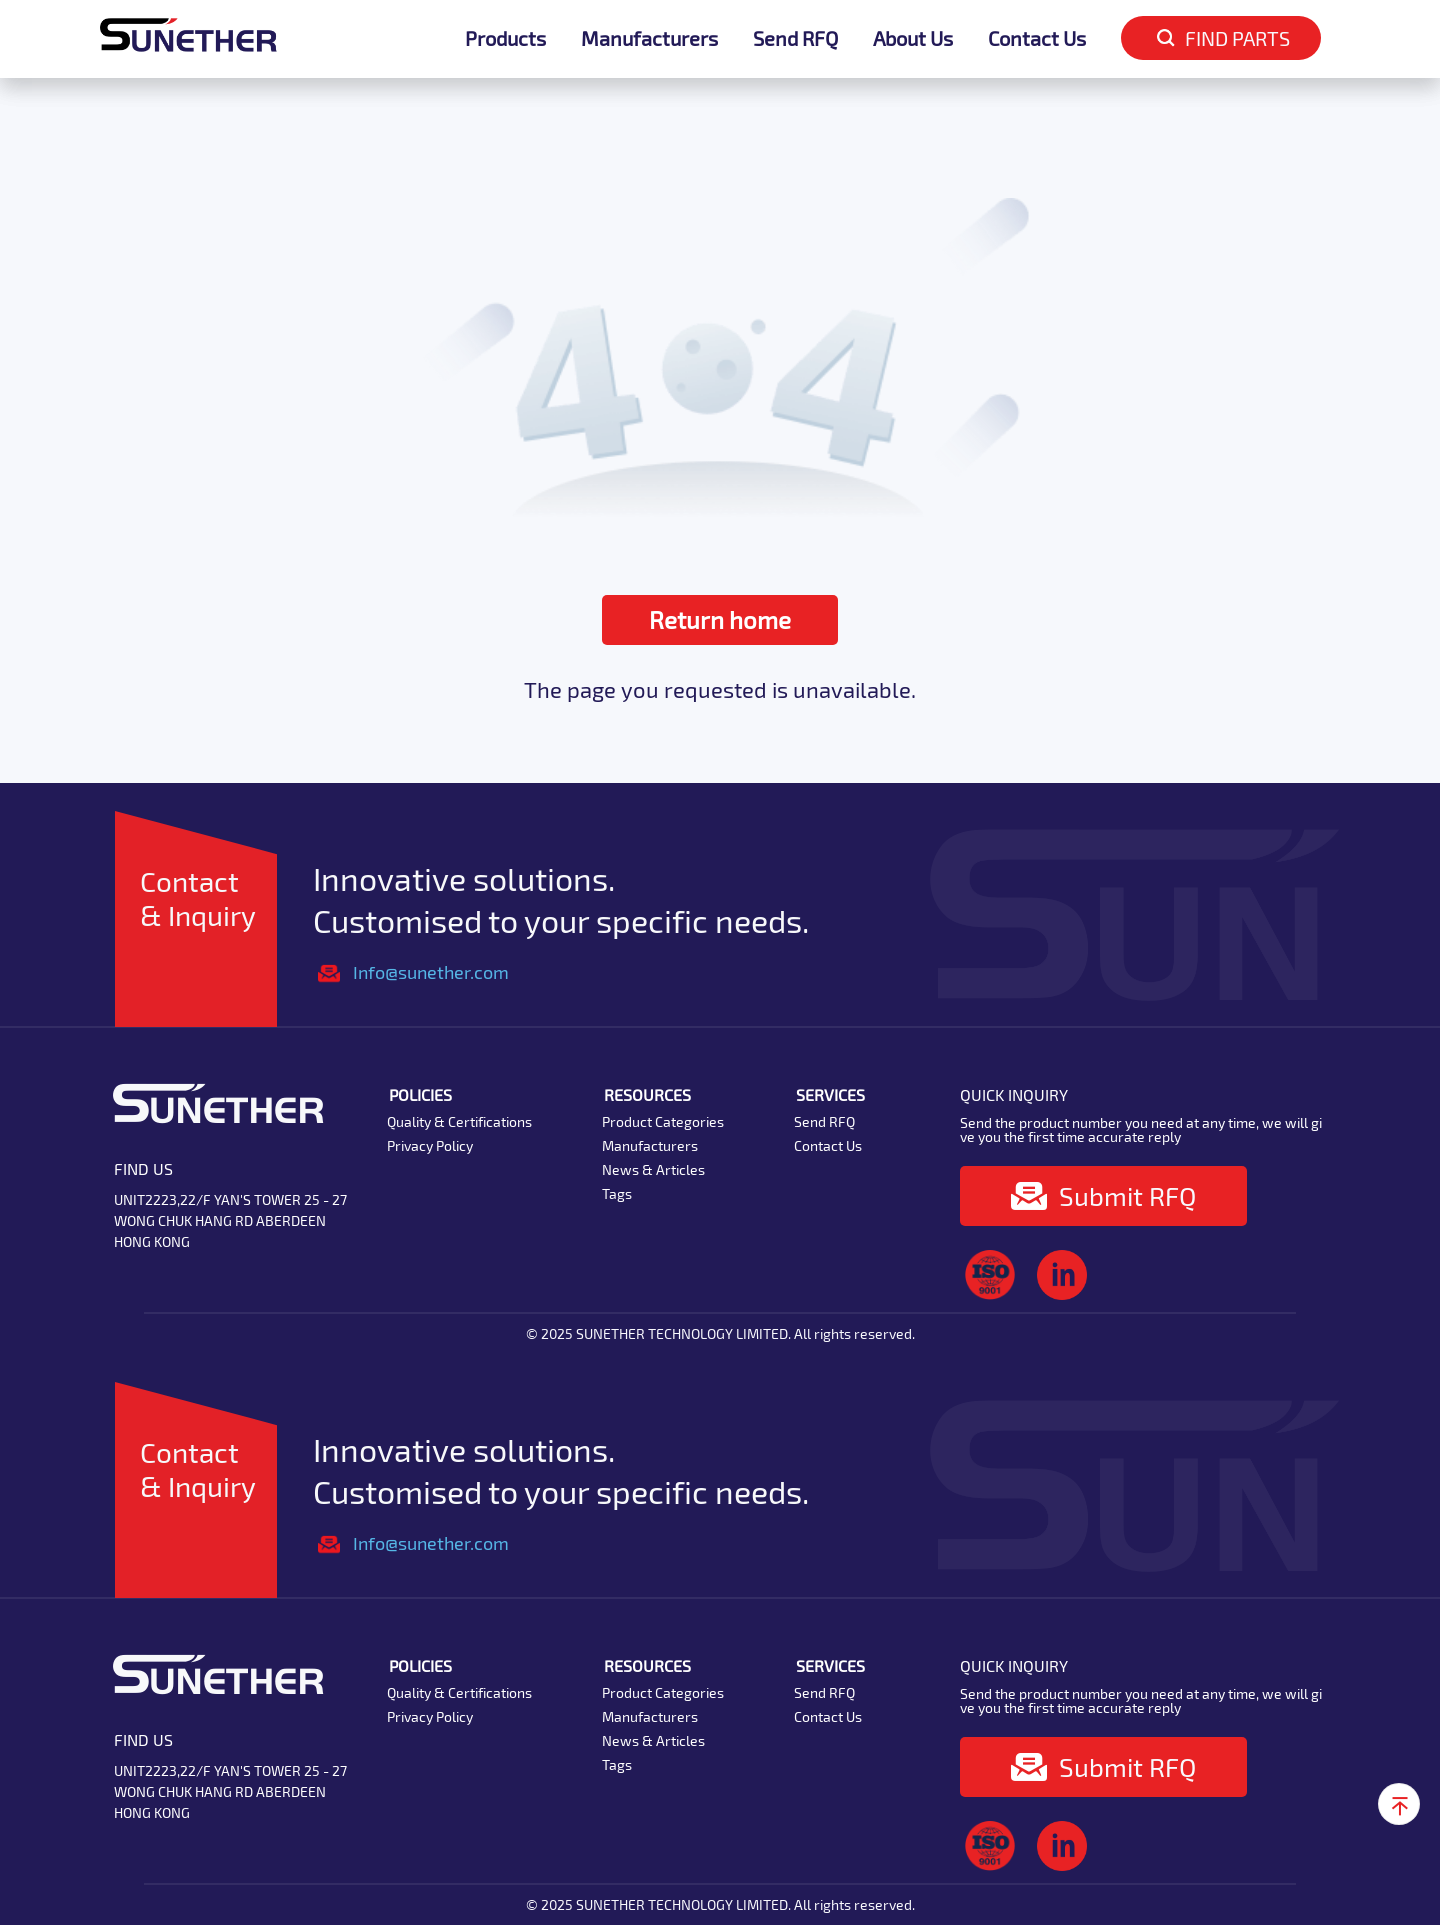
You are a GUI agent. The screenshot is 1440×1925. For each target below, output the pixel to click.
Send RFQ (795, 38)
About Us (913, 38)
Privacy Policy (430, 1145)
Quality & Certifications (459, 1121)
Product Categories (663, 1121)
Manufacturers (649, 38)
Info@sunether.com (431, 972)
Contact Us (1037, 38)
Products (505, 38)
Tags (617, 1193)
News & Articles (653, 1169)
